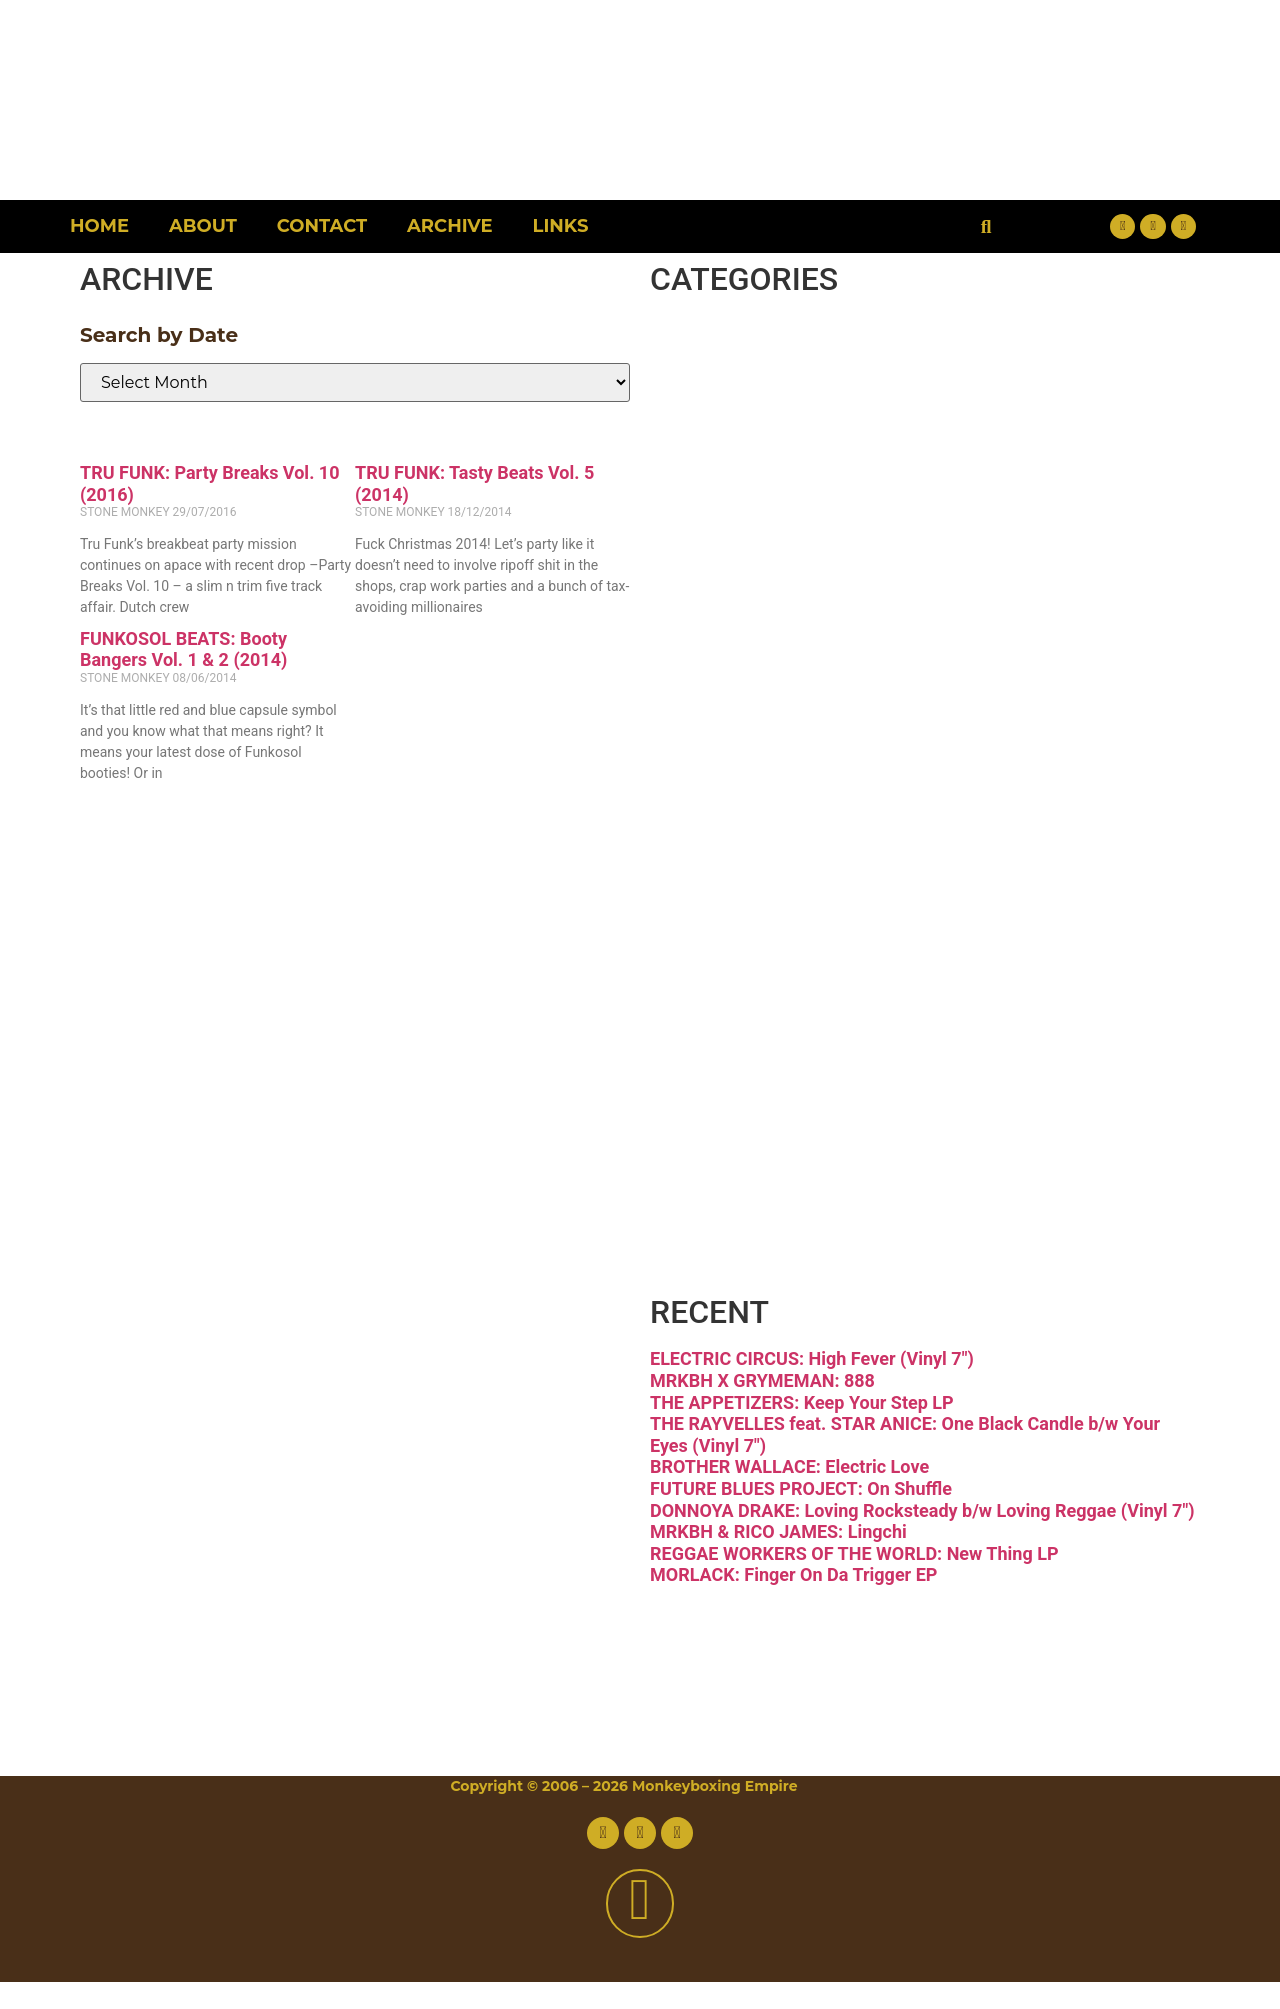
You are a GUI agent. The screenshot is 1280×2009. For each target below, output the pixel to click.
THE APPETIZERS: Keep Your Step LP (802, 1428)
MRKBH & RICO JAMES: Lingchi (778, 1558)
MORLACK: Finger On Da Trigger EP (793, 1601)
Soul (736, 1112)
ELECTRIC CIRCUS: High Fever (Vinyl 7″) (812, 1385)
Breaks (774, 356)
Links (561, 226)
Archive (449, 226)
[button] (986, 226)
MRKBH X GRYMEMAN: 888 (762, 1407)
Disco (754, 440)
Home (99, 226)
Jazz (735, 776)
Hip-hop (793, 692)
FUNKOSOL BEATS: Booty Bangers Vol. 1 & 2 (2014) (183, 649)
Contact (322, 226)
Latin (747, 860)
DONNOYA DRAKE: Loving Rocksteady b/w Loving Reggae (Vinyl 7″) (922, 1536)
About (203, 226)
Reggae (786, 1028)
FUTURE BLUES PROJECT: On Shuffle (801, 1515)
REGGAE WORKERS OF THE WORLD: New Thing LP (854, 1579)
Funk (747, 608)
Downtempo (859, 524)
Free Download (900, 1280)
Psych (760, 944)
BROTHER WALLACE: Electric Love (789, 1493)
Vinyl (746, 1196)
